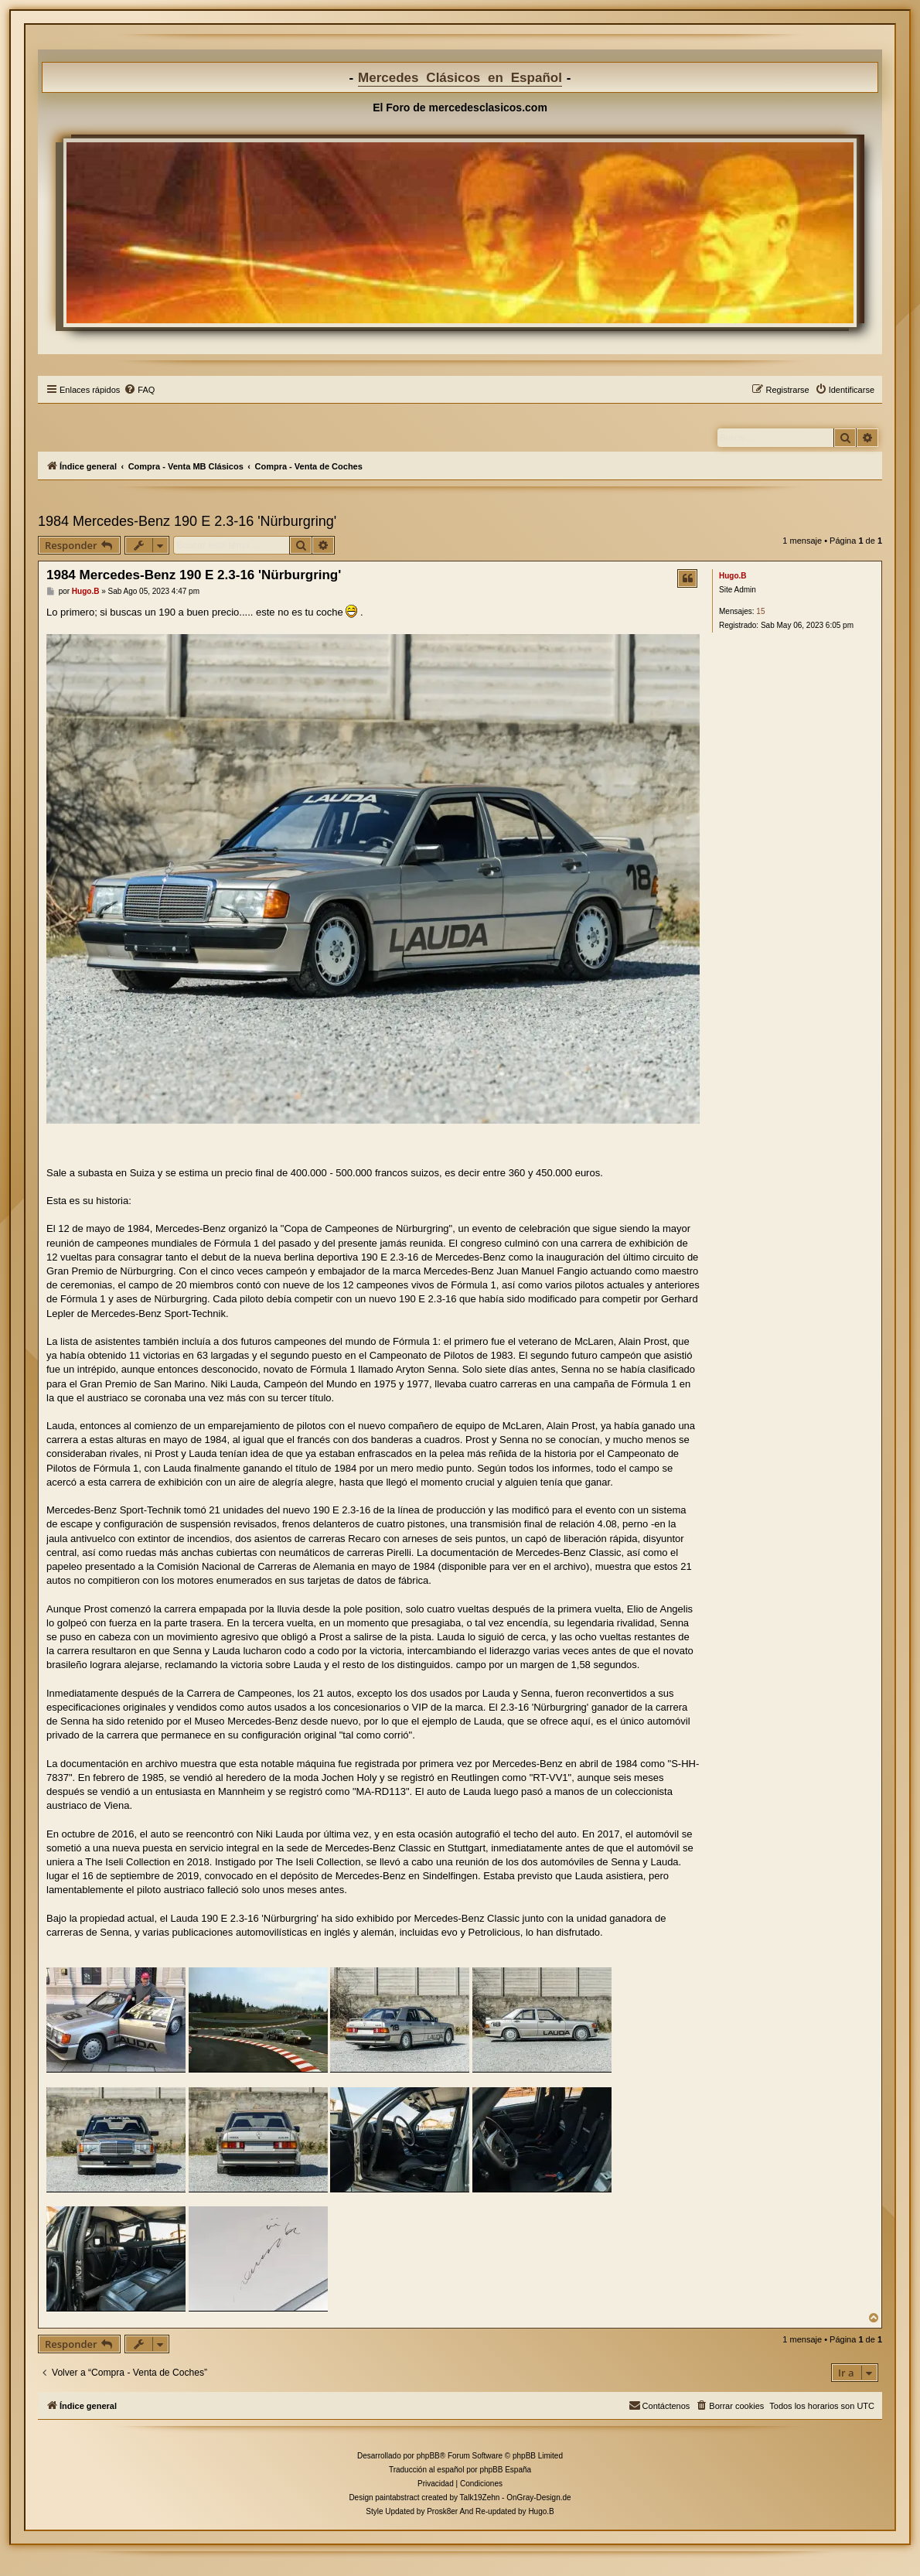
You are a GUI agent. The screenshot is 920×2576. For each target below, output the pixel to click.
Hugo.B (733, 575)
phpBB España (505, 2469)
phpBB (428, 2455)
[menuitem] (139, 389)
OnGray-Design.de (538, 2497)
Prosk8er (442, 2511)
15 (760, 611)
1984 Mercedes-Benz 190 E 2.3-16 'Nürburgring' (187, 521)
